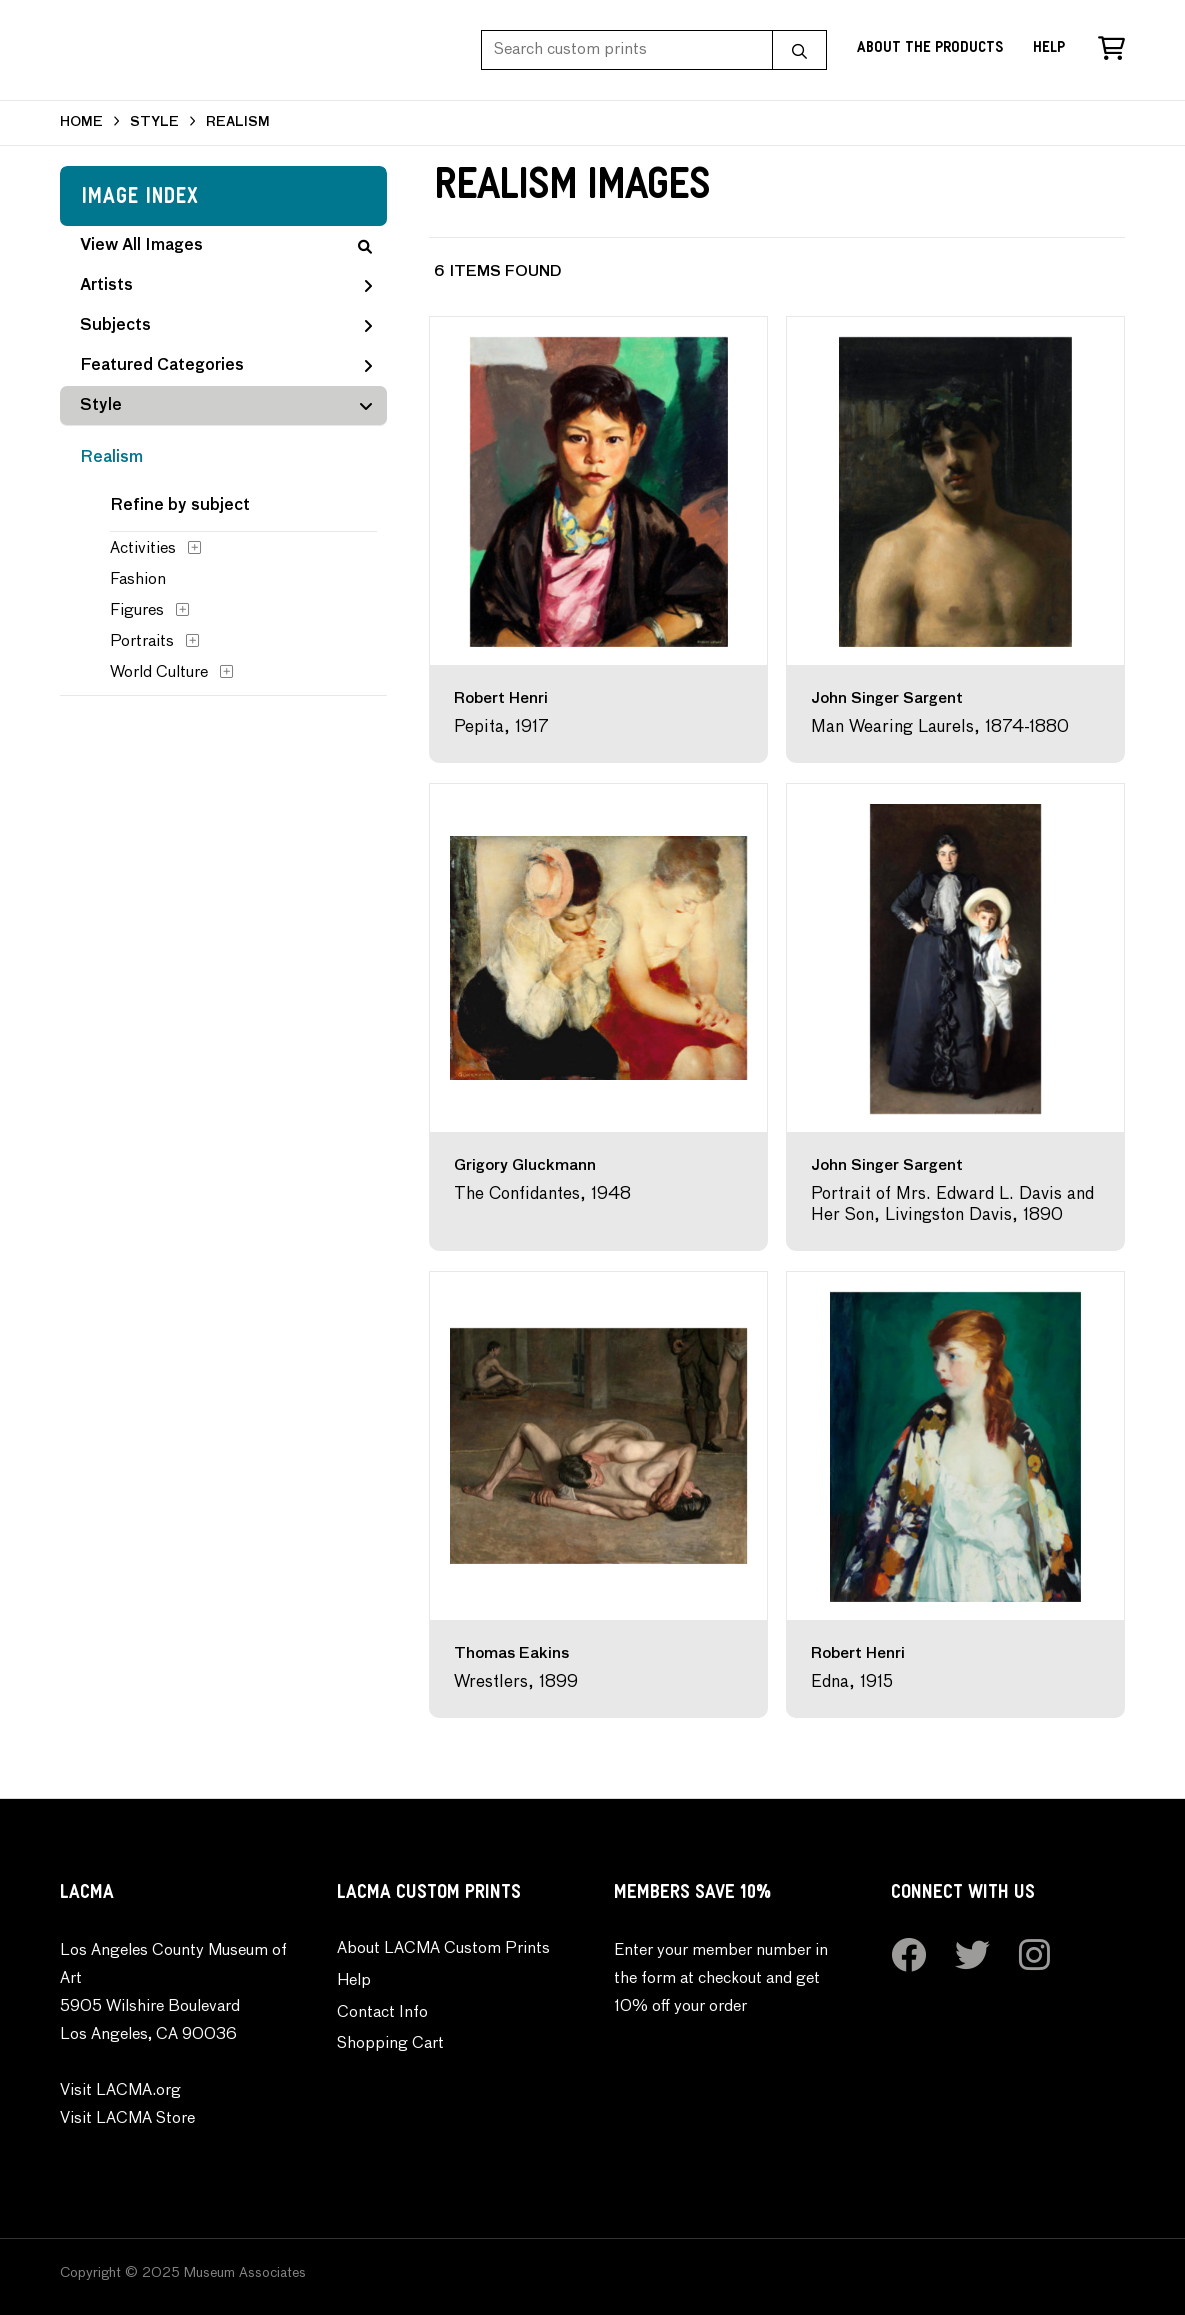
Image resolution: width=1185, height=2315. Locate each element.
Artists (226, 286)
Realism (111, 458)
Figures (137, 611)
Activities (143, 549)
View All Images (226, 246)
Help (1049, 49)
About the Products (930, 49)
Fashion (138, 580)
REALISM (238, 122)
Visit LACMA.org (120, 2091)
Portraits (142, 642)
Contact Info (382, 2013)
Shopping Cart (390, 2044)
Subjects (226, 326)
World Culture (159, 673)
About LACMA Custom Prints (443, 1949)
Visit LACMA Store (127, 2119)
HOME (81, 122)
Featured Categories (226, 366)
